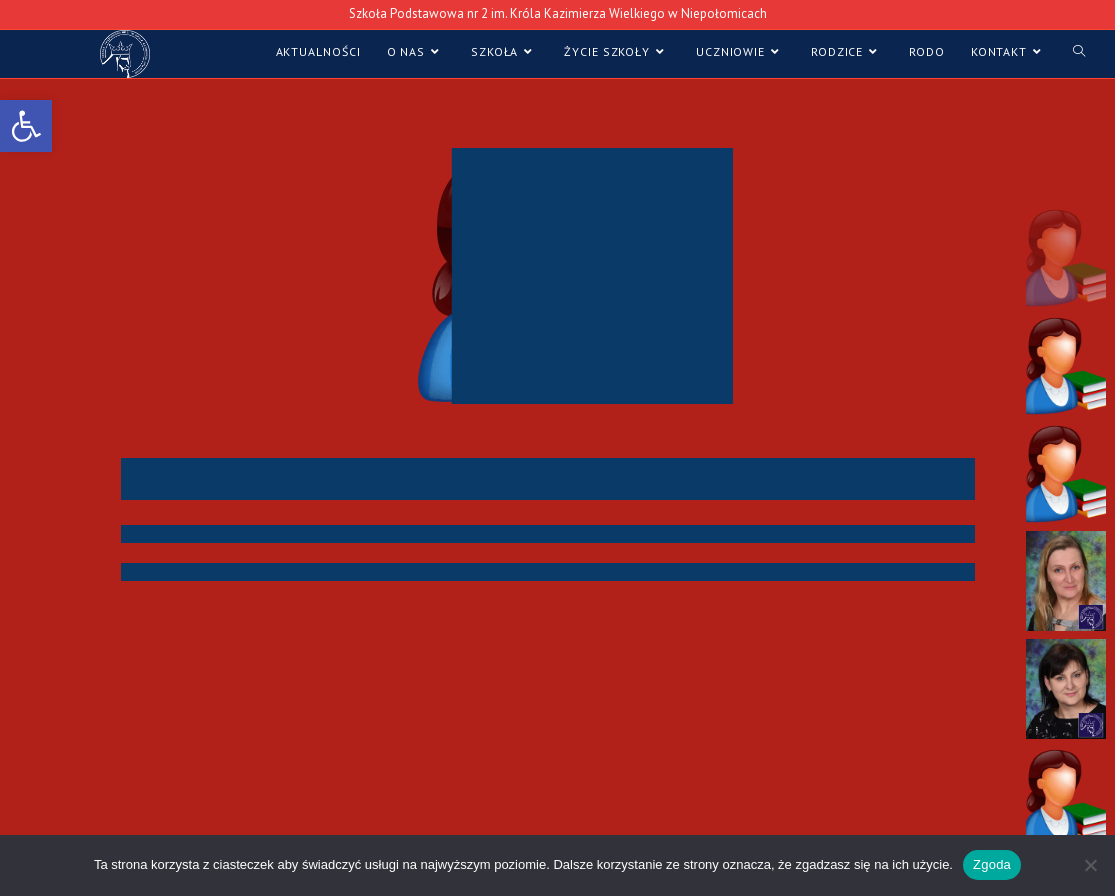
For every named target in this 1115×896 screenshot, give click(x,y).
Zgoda (992, 864)
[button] (1066, 257)
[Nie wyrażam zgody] (1090, 865)
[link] (26, 126)
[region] (557, 467)
